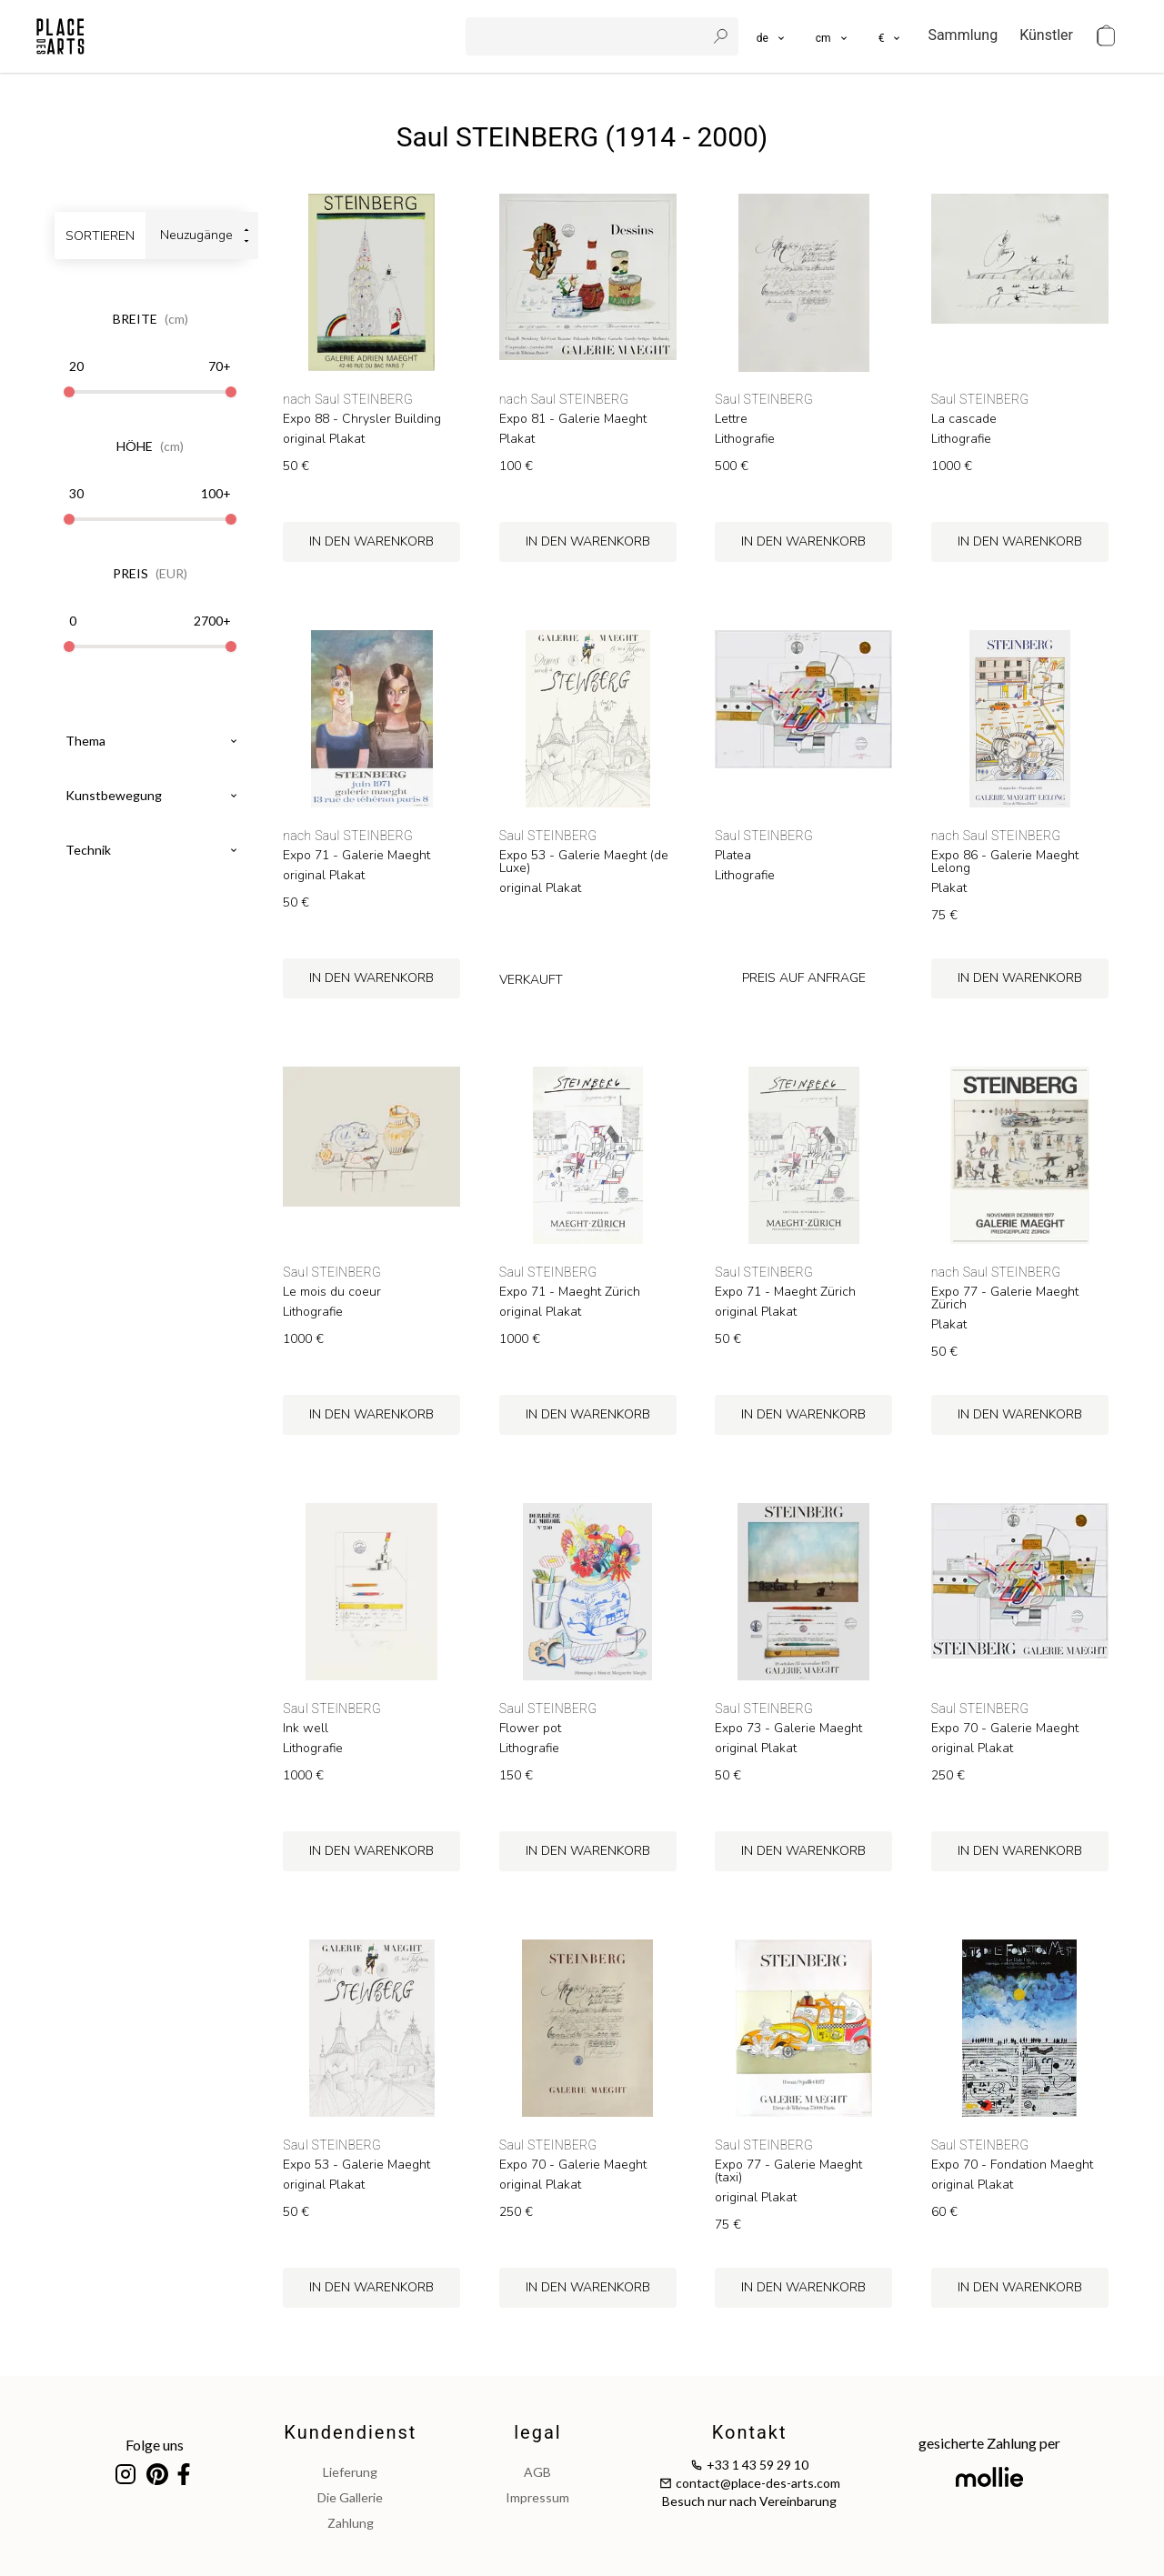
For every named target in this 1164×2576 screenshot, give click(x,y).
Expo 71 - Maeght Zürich (569, 1292)
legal (537, 2432)
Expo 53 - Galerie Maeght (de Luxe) (583, 862)
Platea (733, 855)
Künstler (1046, 35)
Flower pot (530, 1728)
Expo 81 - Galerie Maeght (573, 419)
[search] (587, 36)
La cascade (964, 419)
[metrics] (832, 36)
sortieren (100, 236)
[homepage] (60, 36)
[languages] (771, 36)
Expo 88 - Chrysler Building (362, 419)
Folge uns (154, 2444)
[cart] (1106, 36)
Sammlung (963, 35)
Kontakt (750, 2432)
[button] (832, 36)
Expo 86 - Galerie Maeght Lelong (1005, 862)
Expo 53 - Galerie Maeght (356, 2165)
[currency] (891, 36)
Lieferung (350, 2472)
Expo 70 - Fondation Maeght (1012, 2165)
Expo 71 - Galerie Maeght (356, 855)
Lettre (731, 419)
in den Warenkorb (371, 541)
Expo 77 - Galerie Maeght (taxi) (788, 2171)
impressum (537, 2497)
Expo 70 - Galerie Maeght (1005, 1728)
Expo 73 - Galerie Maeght (788, 1728)
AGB (537, 2472)
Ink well (305, 1728)
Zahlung (350, 2523)
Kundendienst (350, 2432)
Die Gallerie (350, 2497)
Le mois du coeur (332, 1292)
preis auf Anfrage (804, 978)
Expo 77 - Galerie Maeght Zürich (1005, 1298)
